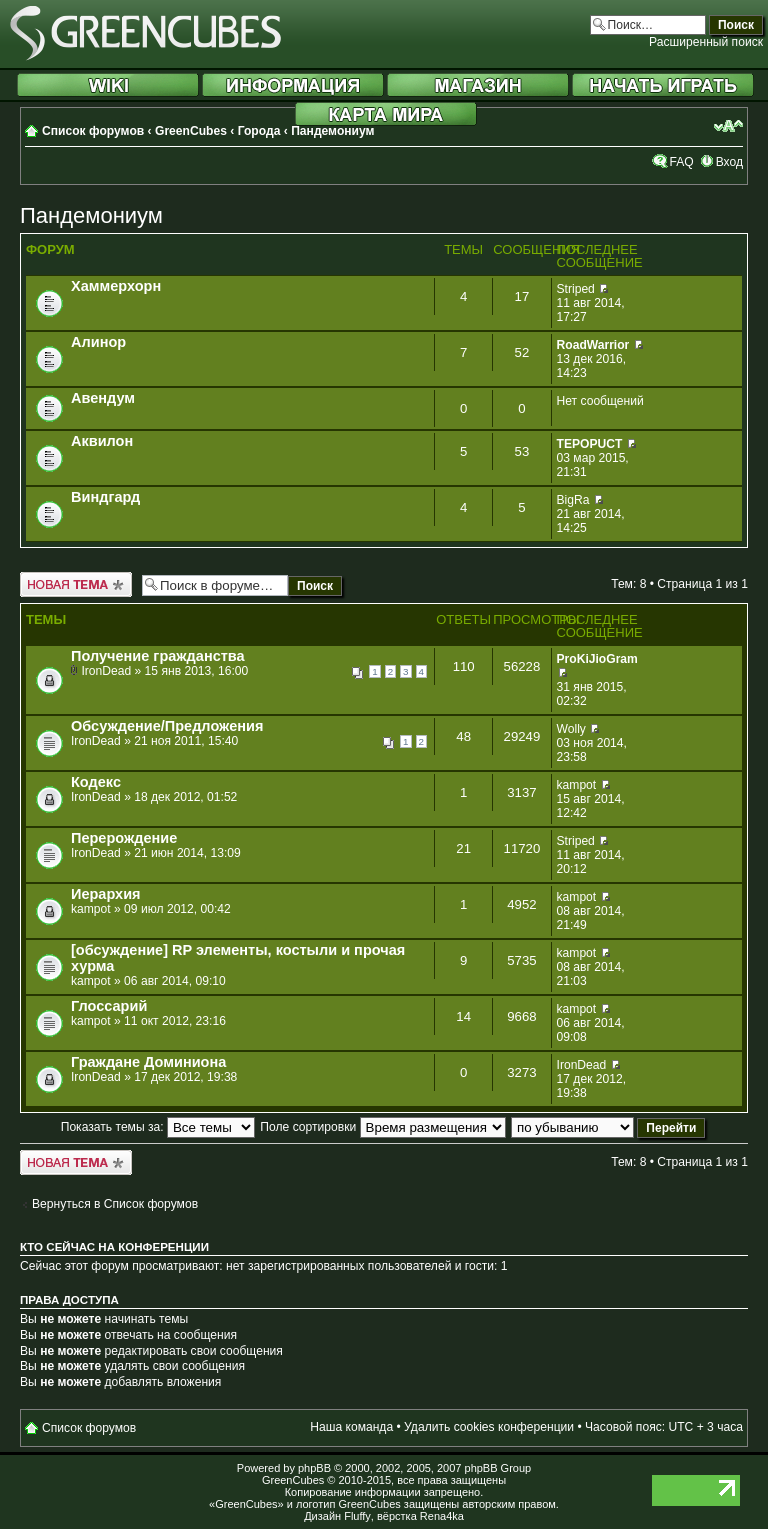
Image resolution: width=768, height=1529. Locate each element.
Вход (729, 162)
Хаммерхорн (116, 286)
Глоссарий (109, 1006)
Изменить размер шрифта (728, 126)
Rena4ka (442, 1516)
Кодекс (96, 782)
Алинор (98, 342)
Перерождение (124, 838)
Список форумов (93, 131)
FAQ (681, 162)
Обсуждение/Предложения (167, 726)
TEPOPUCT (590, 444)
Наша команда (351, 1427)
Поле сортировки (382, 1127)
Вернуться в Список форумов (115, 1204)
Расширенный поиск (706, 42)
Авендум (103, 398)
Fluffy (357, 1516)
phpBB (314, 1468)
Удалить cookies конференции (489, 1427)
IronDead (106, 671)
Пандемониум (332, 131)
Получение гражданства (158, 656)
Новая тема (76, 584)
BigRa (573, 500)
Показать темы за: (158, 1127)
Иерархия (106, 894)
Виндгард (105, 497)
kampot (577, 785)
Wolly (571, 729)
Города (259, 131)
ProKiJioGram (597, 659)
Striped (576, 289)
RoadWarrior (593, 345)
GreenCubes (191, 131)
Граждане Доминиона (148, 1062)
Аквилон (102, 441)
